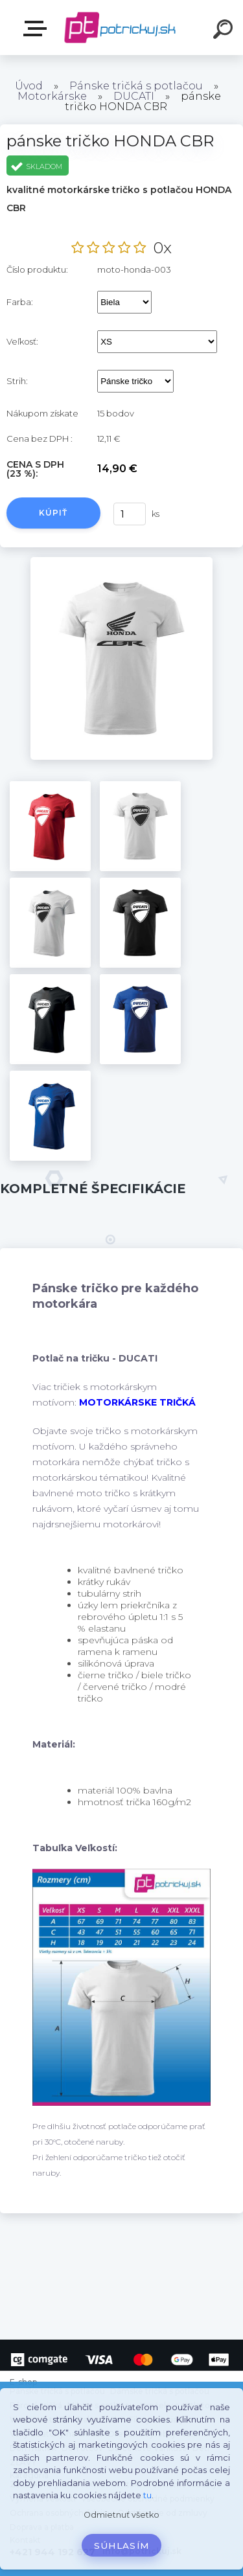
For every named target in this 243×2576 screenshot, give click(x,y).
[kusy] (129, 514)
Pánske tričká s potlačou (136, 86)
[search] (225, 31)
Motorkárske (52, 96)
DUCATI (133, 96)
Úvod (29, 86)
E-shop (38, 28)
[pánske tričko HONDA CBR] (121, 561)
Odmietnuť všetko (121, 2515)
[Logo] (120, 27)
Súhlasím (122, 2545)
